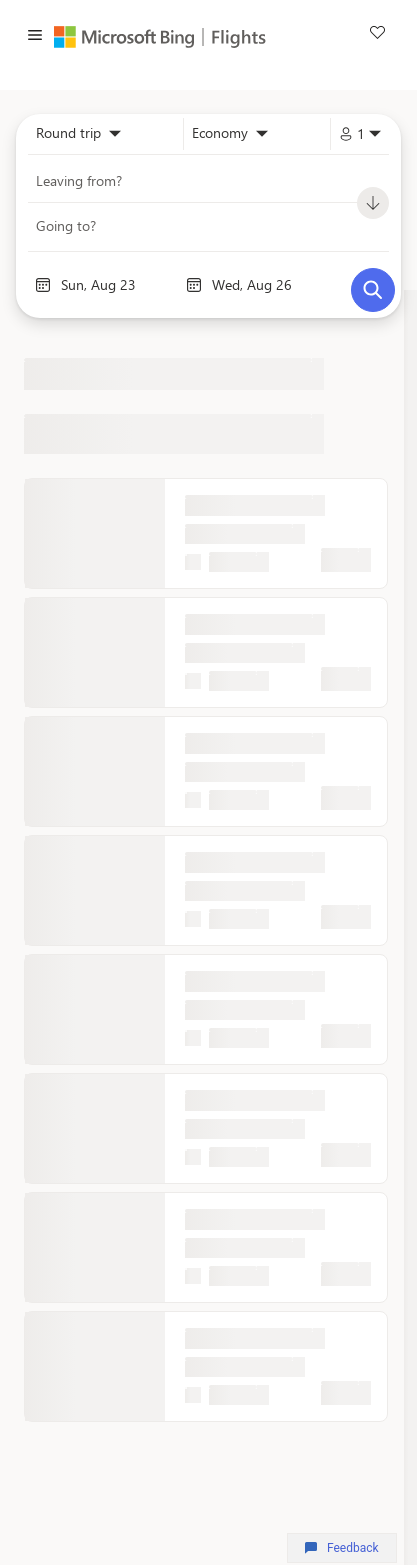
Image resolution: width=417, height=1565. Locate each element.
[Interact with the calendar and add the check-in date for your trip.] (43, 285)
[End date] (269, 285)
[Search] (373, 290)
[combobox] (78, 134)
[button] (35, 37)
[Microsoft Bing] (129, 37)
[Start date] (118, 285)
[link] (377, 35)
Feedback (341, 1548)
